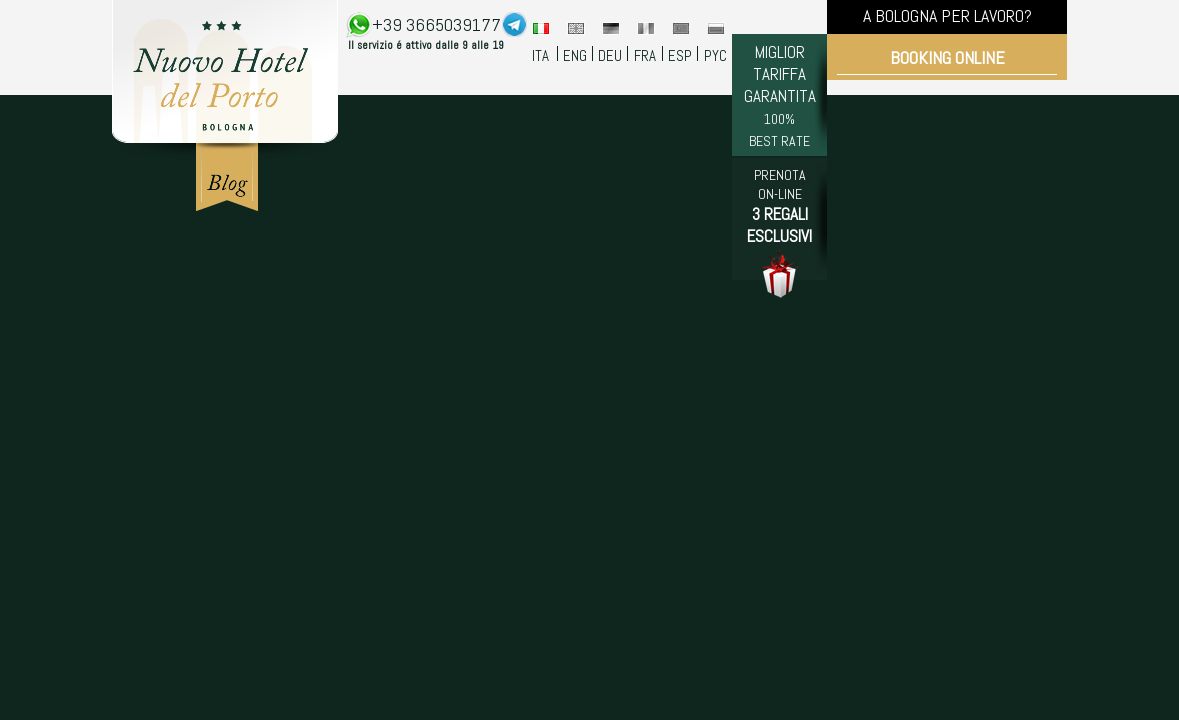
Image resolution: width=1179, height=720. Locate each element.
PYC (715, 55)
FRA (645, 55)
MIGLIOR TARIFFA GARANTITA (780, 95)
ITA (540, 55)
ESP (680, 55)
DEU (610, 55)
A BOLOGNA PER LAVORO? (947, 15)
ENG (575, 55)
